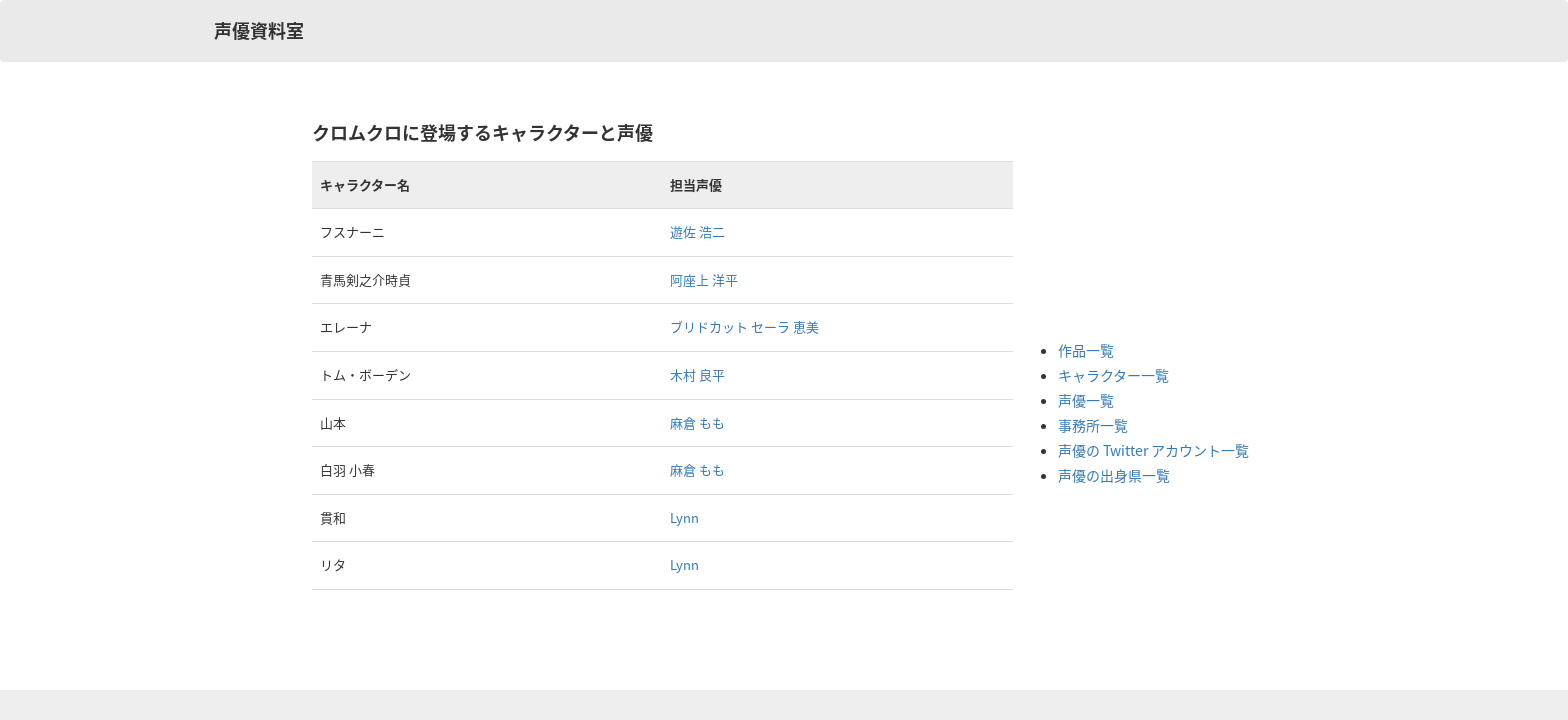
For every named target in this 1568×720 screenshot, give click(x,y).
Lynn (684, 517)
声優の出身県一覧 (1114, 475)
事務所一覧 (1093, 425)
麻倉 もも (697, 422)
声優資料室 (259, 30)
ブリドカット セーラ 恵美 (744, 326)
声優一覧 (1086, 400)
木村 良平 (697, 374)
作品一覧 (1086, 350)
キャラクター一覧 (1113, 375)
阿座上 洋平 (704, 279)
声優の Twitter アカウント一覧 (1153, 450)
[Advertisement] (1138, 220)
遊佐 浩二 (697, 231)
